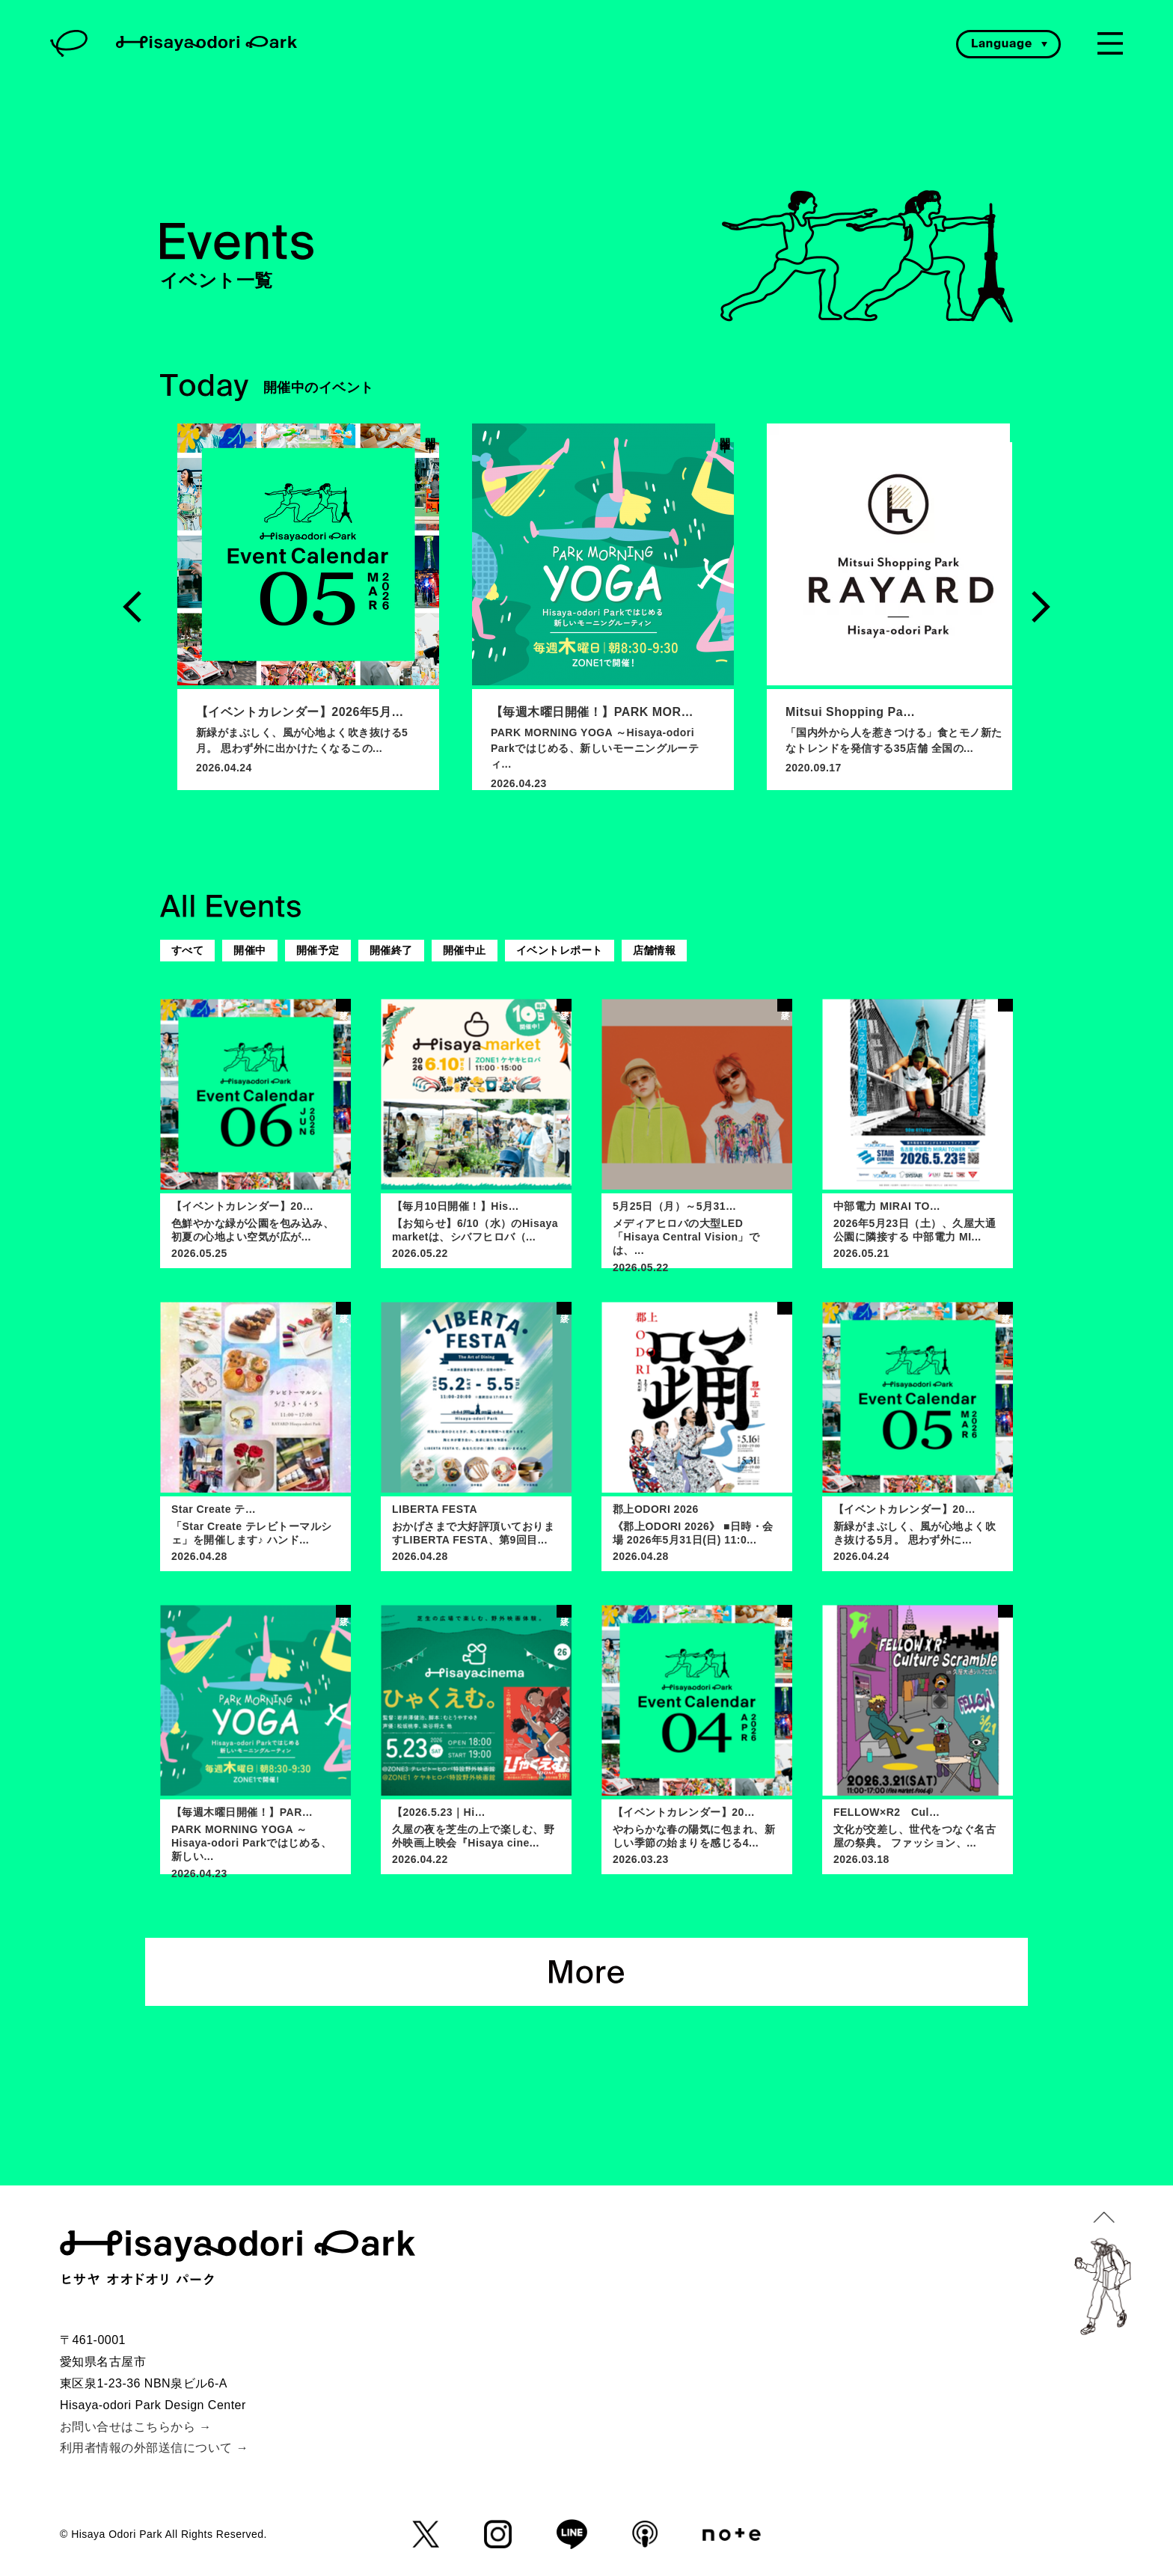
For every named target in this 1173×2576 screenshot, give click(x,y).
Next (1041, 606)
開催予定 (318, 950)
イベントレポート (559, 950)
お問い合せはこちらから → (136, 2426)
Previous (132, 606)
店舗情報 (654, 950)
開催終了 (391, 950)
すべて (187, 950)
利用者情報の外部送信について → (154, 2447)
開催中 (249, 950)
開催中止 (464, 950)
